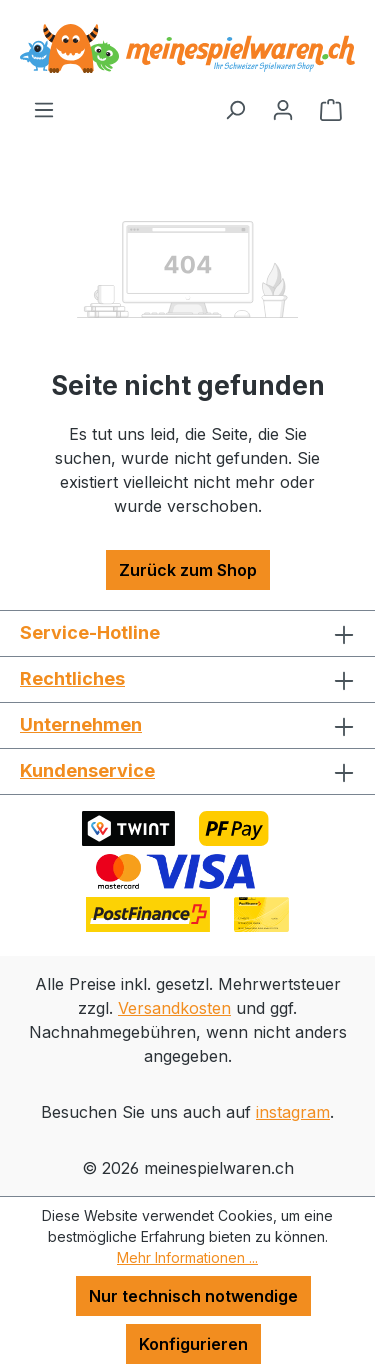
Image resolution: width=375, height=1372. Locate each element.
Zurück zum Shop (188, 570)
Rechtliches (72, 678)
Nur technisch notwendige (193, 1296)
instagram (293, 1112)
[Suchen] (235, 109)
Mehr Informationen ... (187, 1257)
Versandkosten (174, 1008)
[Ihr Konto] (283, 109)
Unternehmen (81, 724)
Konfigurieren (193, 1344)
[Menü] (44, 109)
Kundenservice (87, 770)
